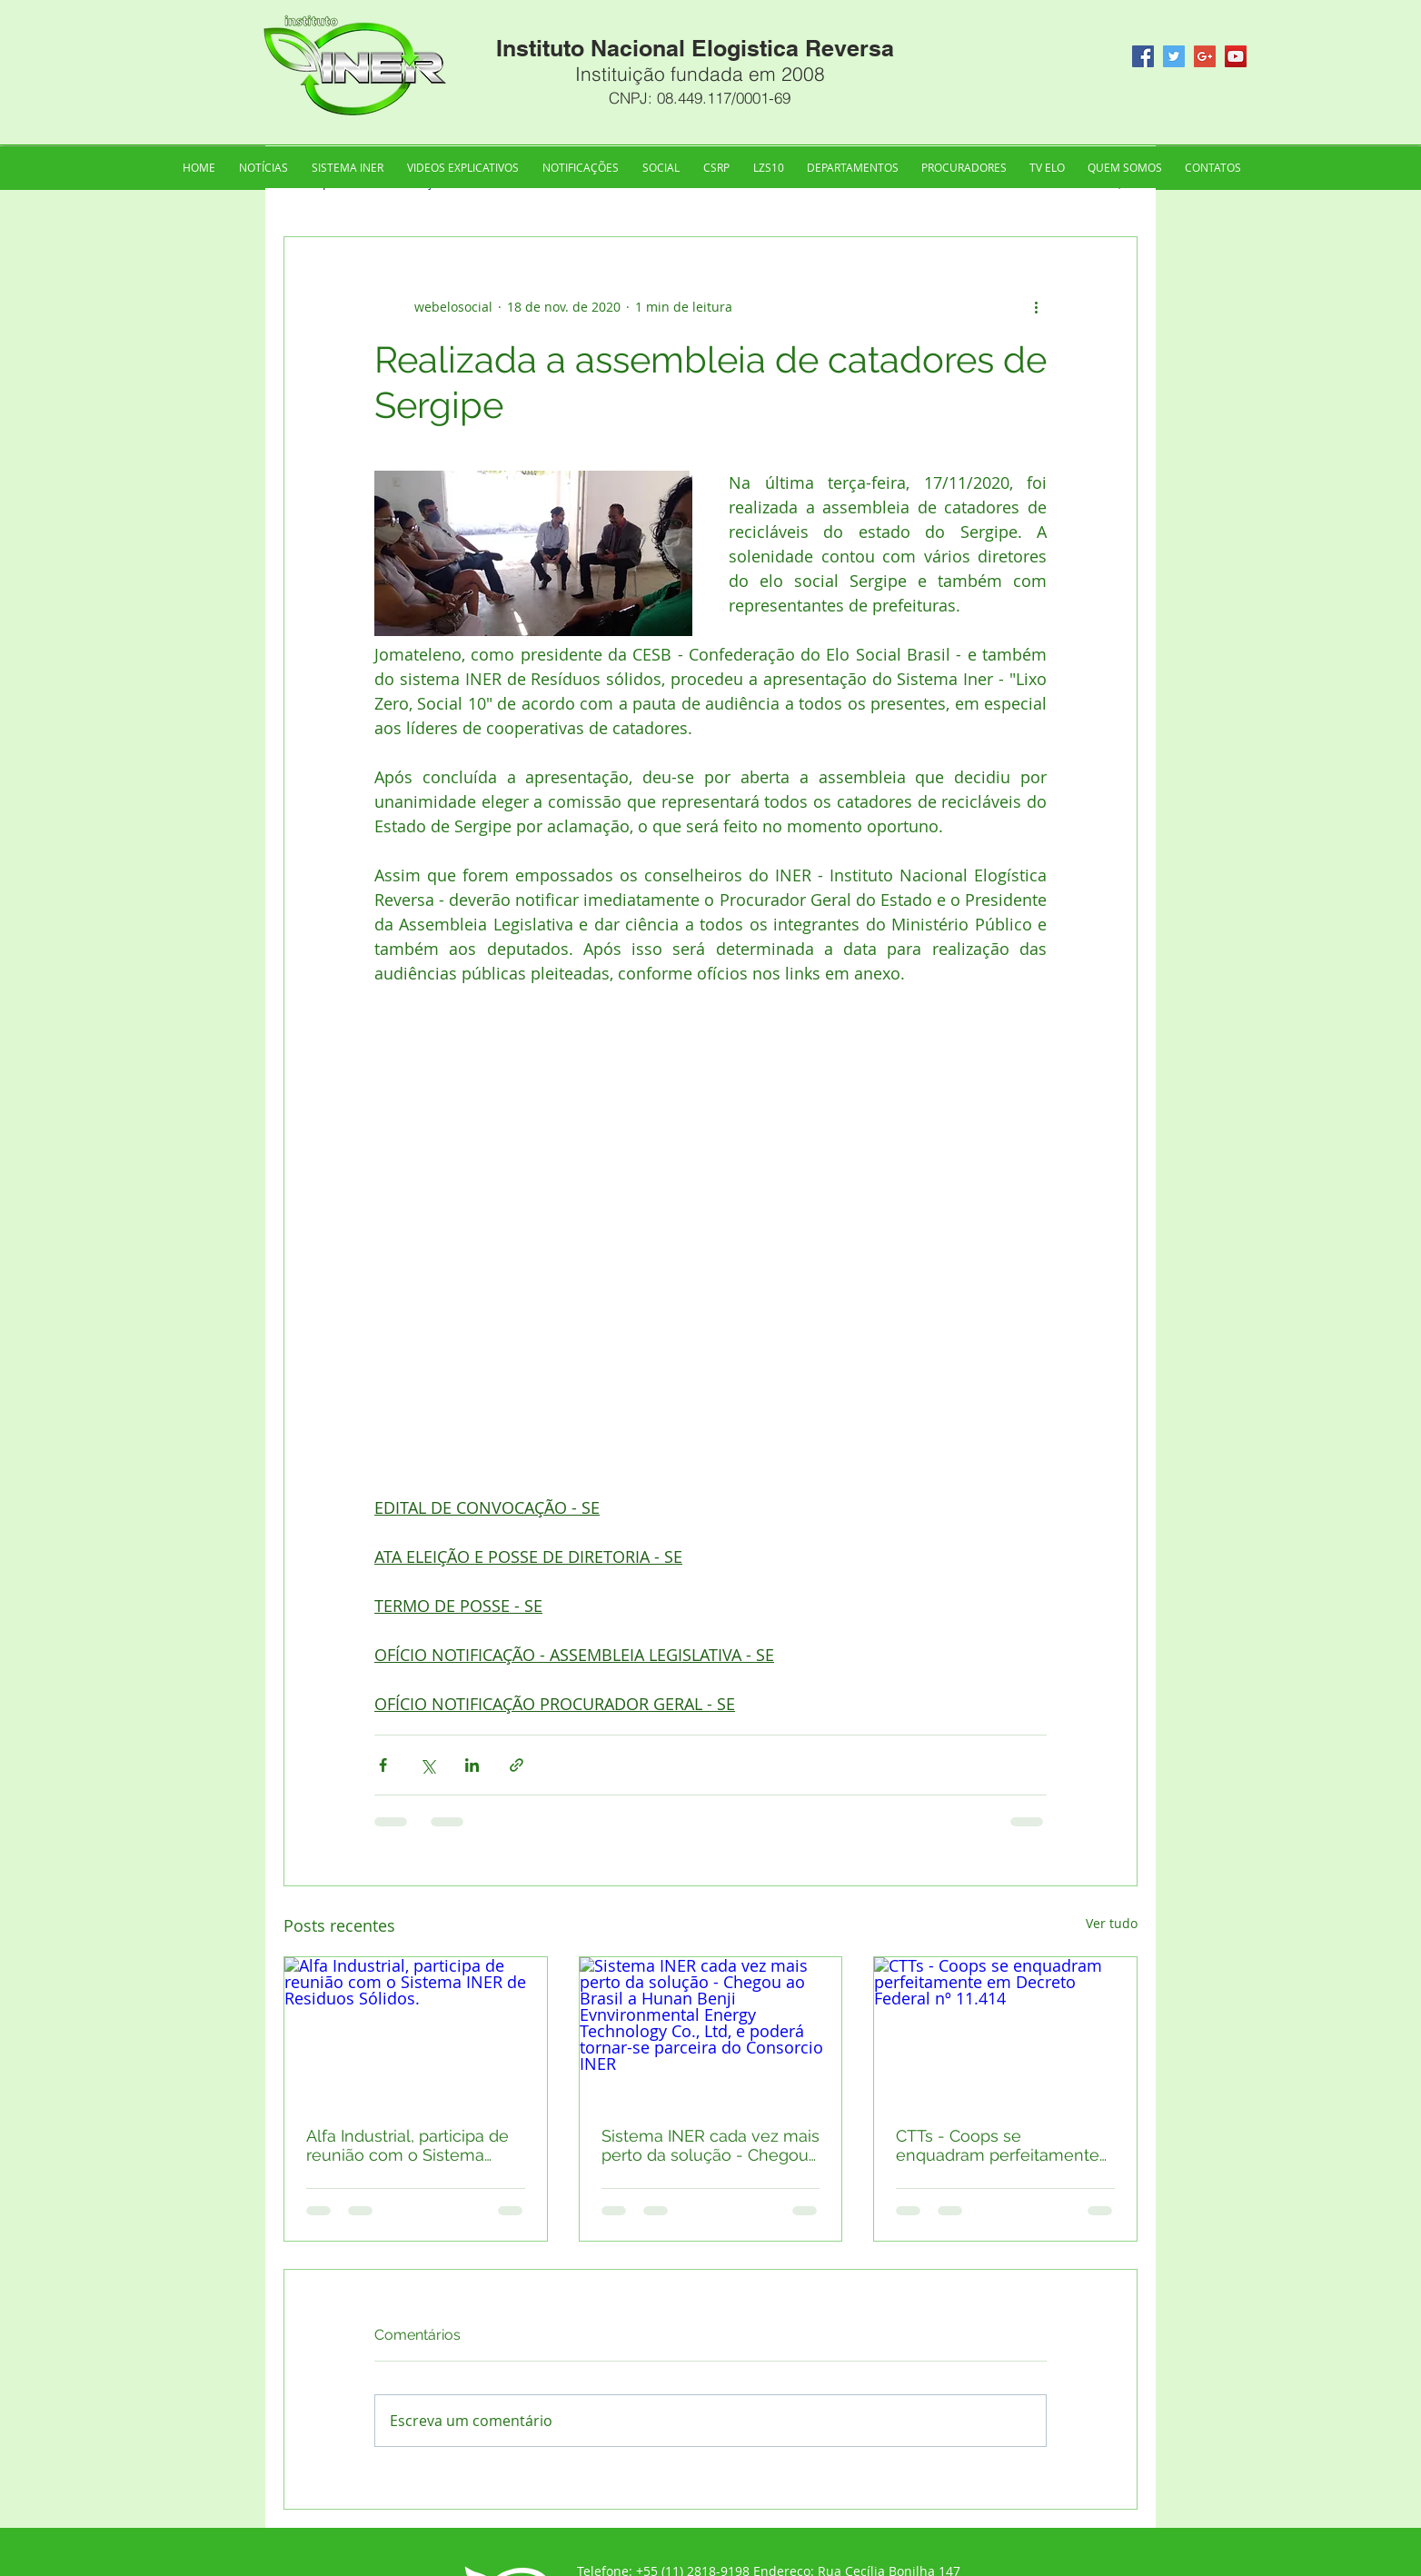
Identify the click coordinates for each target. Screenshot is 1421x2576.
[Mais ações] (1036, 306)
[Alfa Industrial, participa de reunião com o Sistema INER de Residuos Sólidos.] (415, 2030)
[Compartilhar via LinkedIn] (472, 1765)
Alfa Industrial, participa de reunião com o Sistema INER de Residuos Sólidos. (407, 2145)
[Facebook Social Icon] (1143, 56)
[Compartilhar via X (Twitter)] (427, 1765)
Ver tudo (1112, 1923)
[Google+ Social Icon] (1205, 56)
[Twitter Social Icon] (1174, 56)
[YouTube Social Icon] (1236, 56)
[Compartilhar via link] (516, 1765)
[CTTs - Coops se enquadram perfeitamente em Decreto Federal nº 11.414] (1005, 2030)
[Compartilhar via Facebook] (383, 1765)
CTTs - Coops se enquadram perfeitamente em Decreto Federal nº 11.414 (997, 2145)
